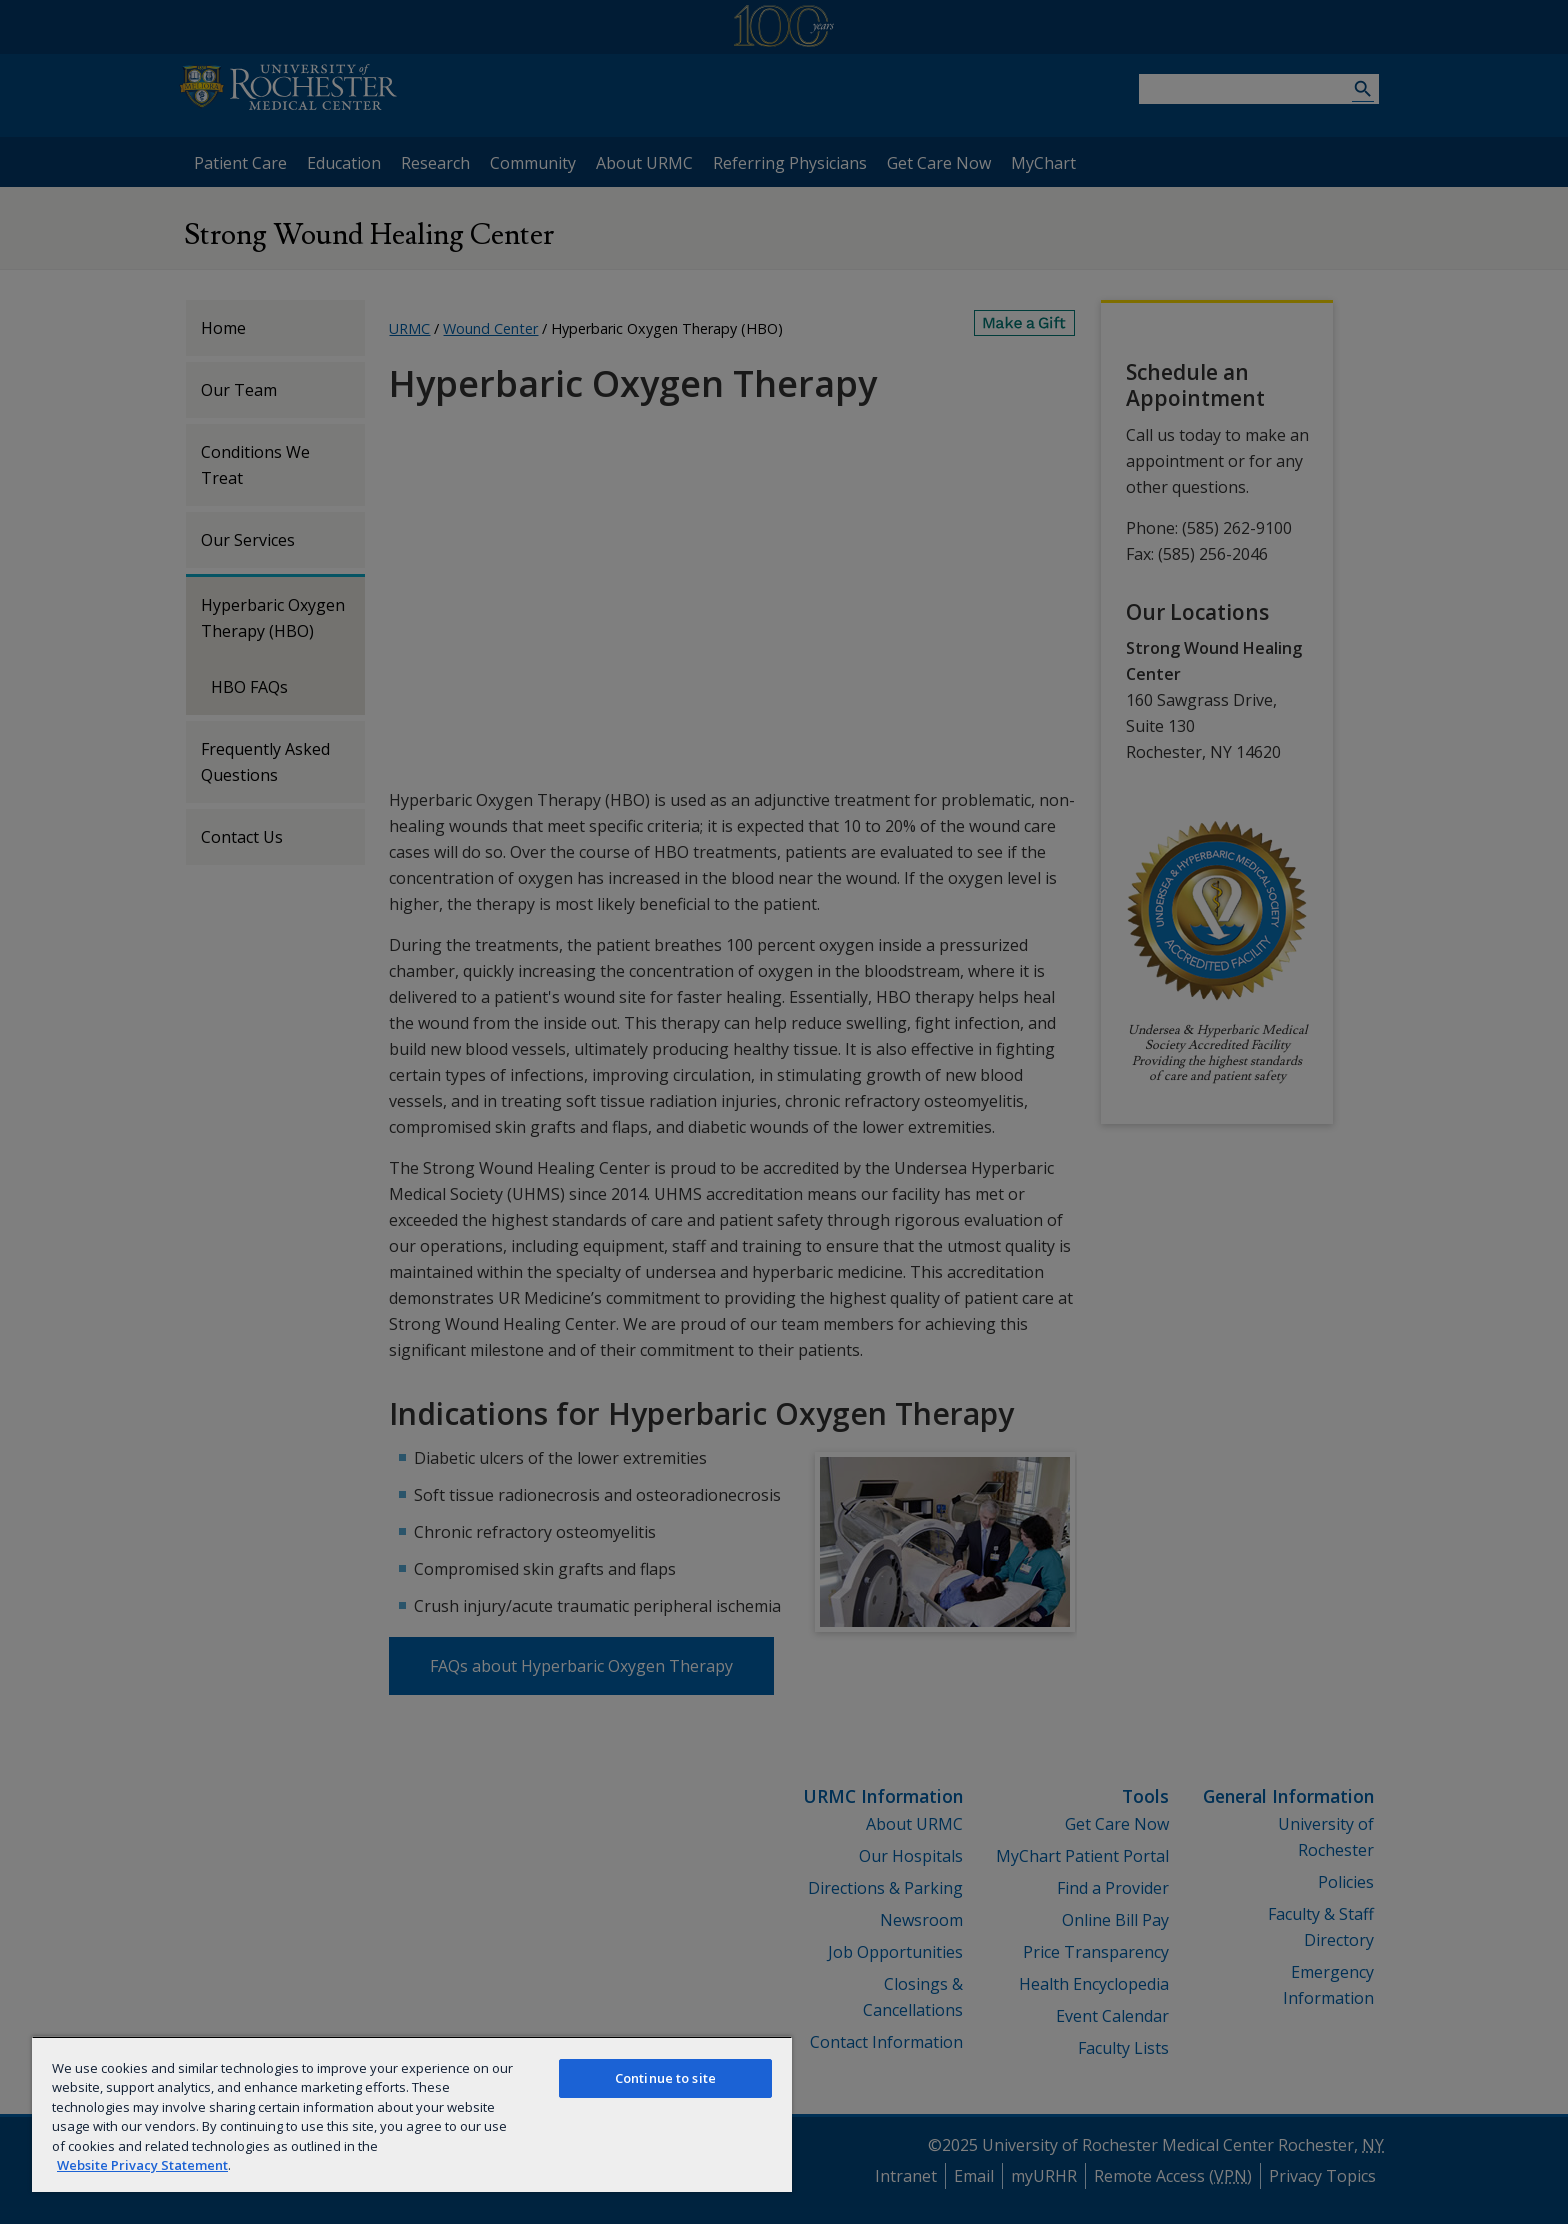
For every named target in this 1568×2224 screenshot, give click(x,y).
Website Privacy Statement (142, 2165)
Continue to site (665, 2078)
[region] (412, 2114)
